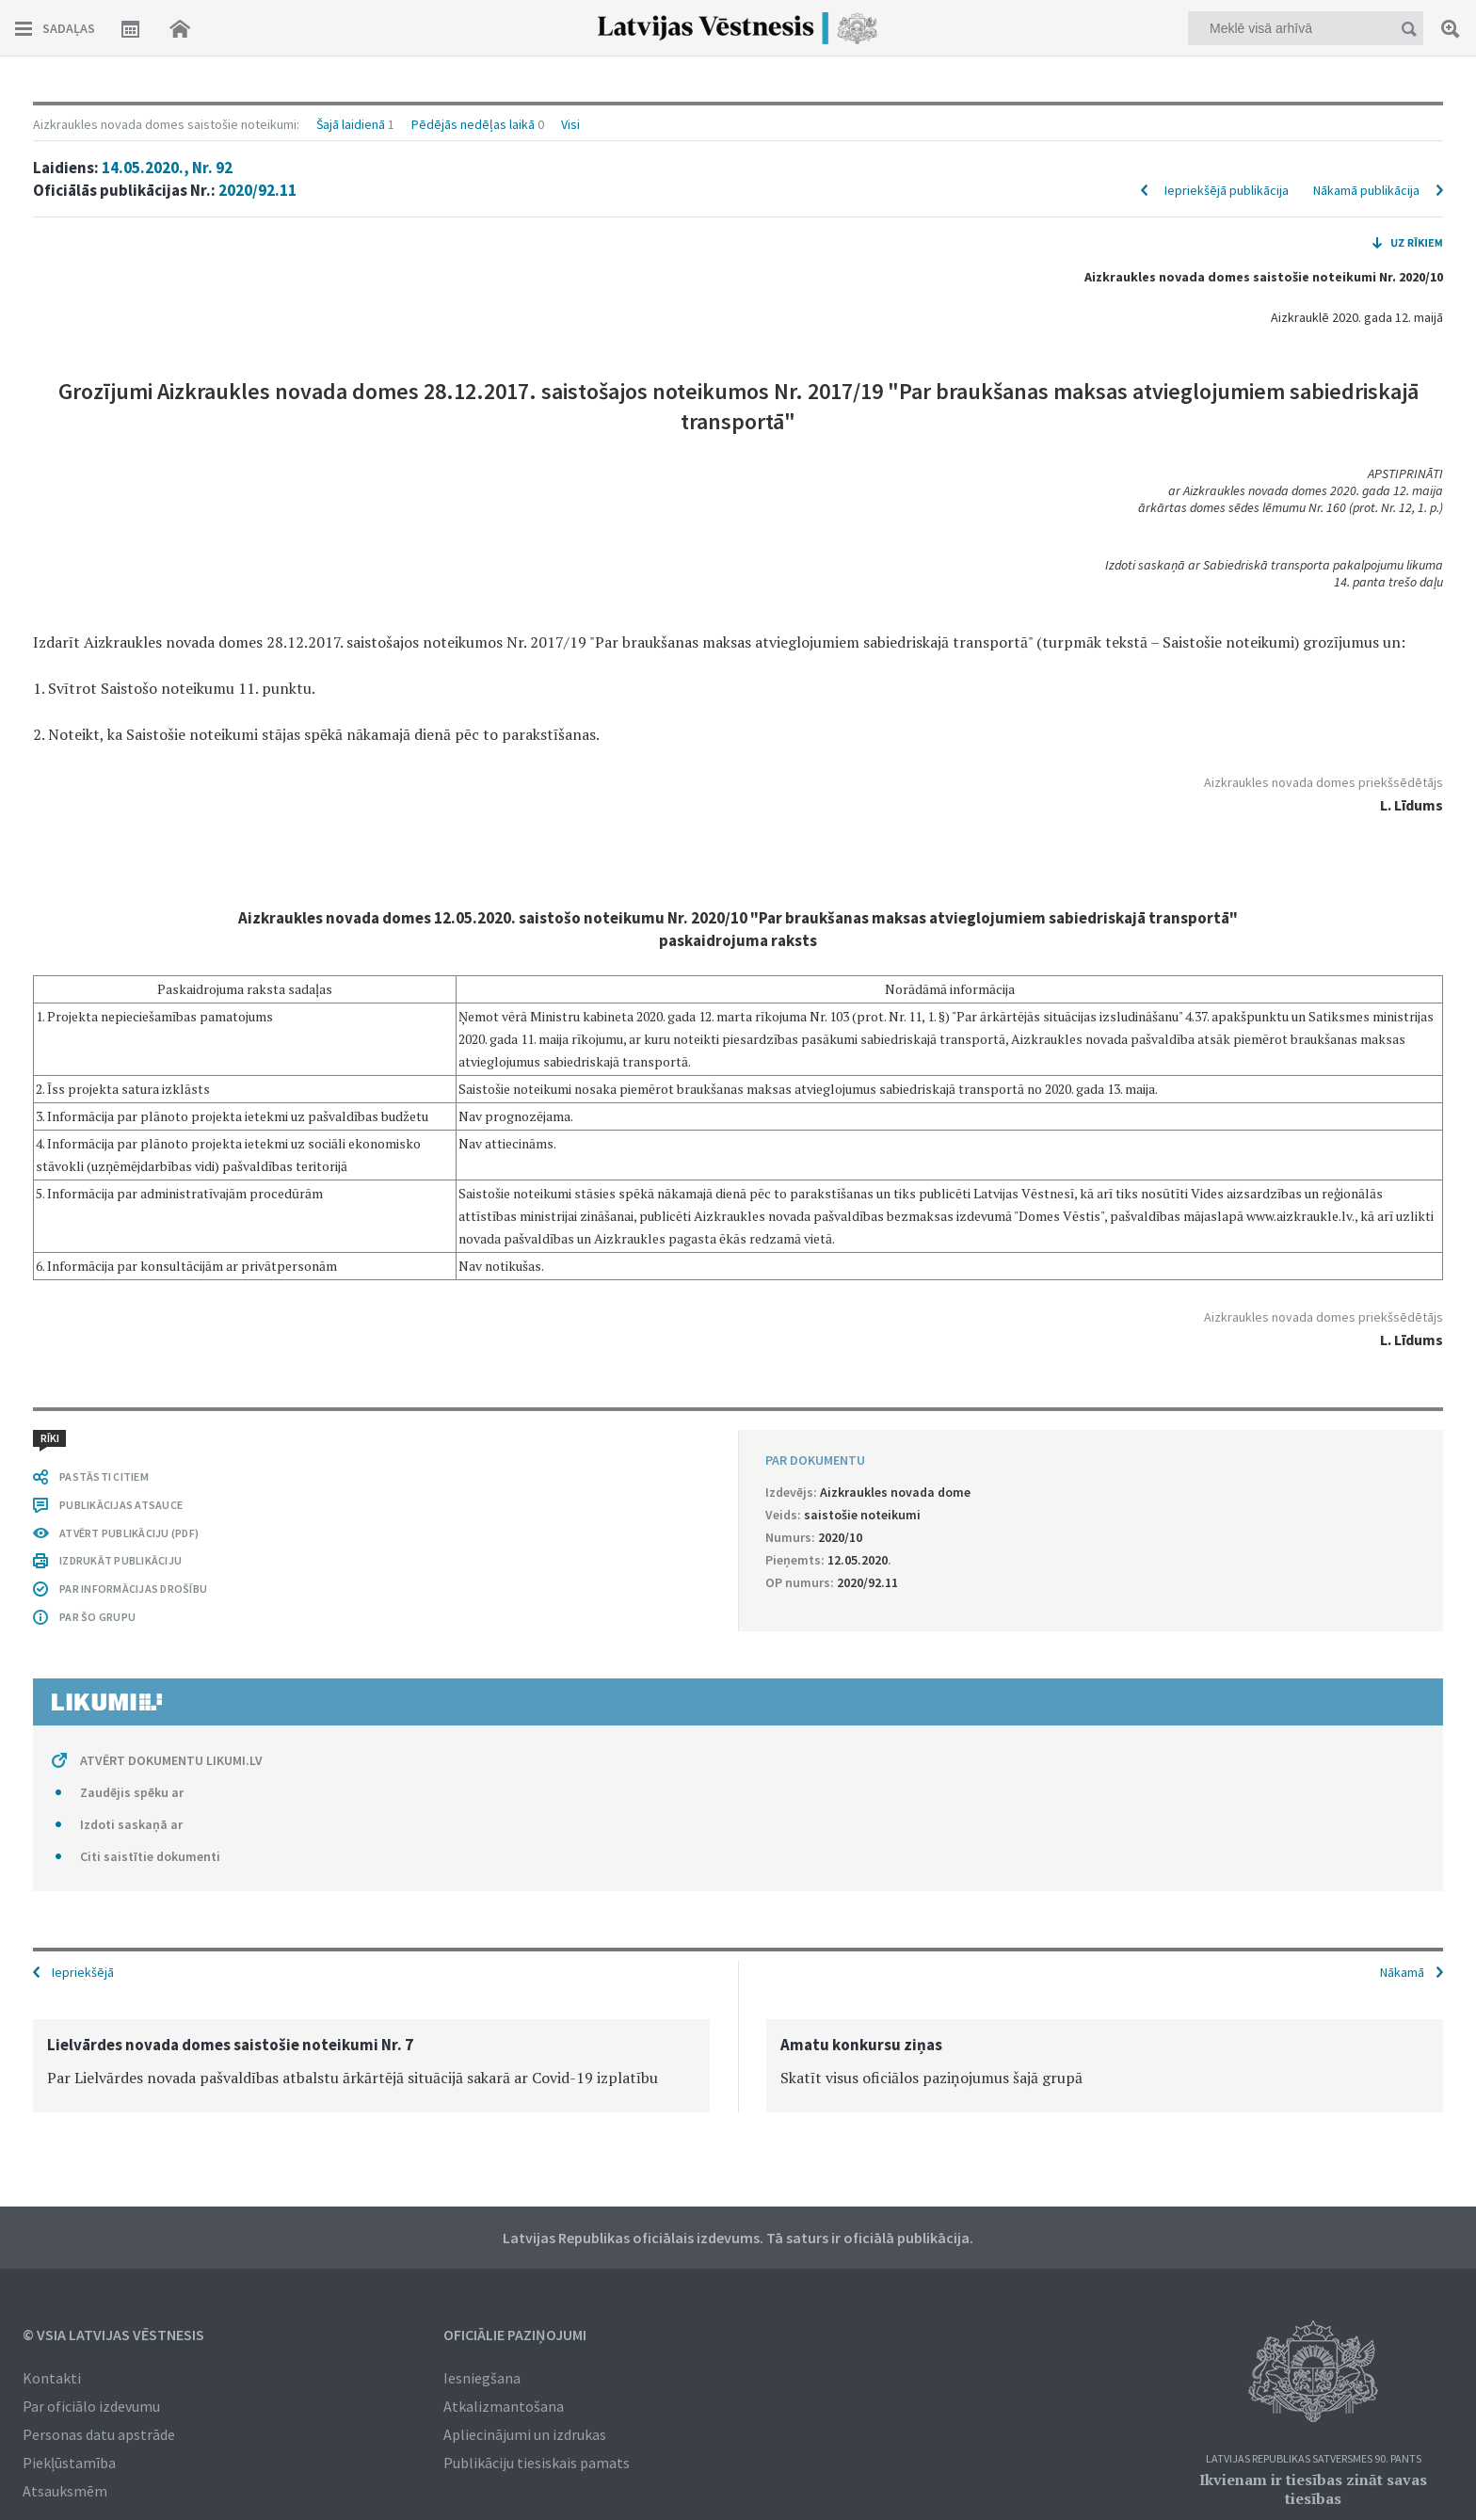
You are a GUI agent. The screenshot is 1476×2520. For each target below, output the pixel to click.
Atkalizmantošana (503, 2406)
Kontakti (52, 2377)
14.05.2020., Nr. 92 (167, 167)
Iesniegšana (482, 2377)
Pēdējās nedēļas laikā (473, 124)
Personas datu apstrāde (99, 2434)
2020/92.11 (257, 190)
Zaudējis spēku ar (132, 1792)
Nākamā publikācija (1366, 190)
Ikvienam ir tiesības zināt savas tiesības (1313, 2489)
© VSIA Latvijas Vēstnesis (113, 2334)
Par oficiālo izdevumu (91, 2406)
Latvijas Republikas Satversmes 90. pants (1313, 2459)
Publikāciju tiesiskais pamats (536, 2462)
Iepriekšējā (83, 1972)
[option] (371, 2065)
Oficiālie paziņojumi (514, 2334)
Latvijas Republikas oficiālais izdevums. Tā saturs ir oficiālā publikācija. (738, 2237)
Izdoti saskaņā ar (131, 1824)
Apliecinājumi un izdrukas (524, 2434)
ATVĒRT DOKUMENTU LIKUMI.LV (171, 1760)
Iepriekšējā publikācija (1226, 190)
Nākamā (1402, 1972)
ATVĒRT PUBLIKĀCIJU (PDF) (129, 1533)
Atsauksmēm (65, 2490)
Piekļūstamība (69, 2462)
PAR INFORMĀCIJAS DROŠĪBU (133, 1588)
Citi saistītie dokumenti (150, 1856)
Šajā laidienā (350, 124)
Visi (570, 124)
